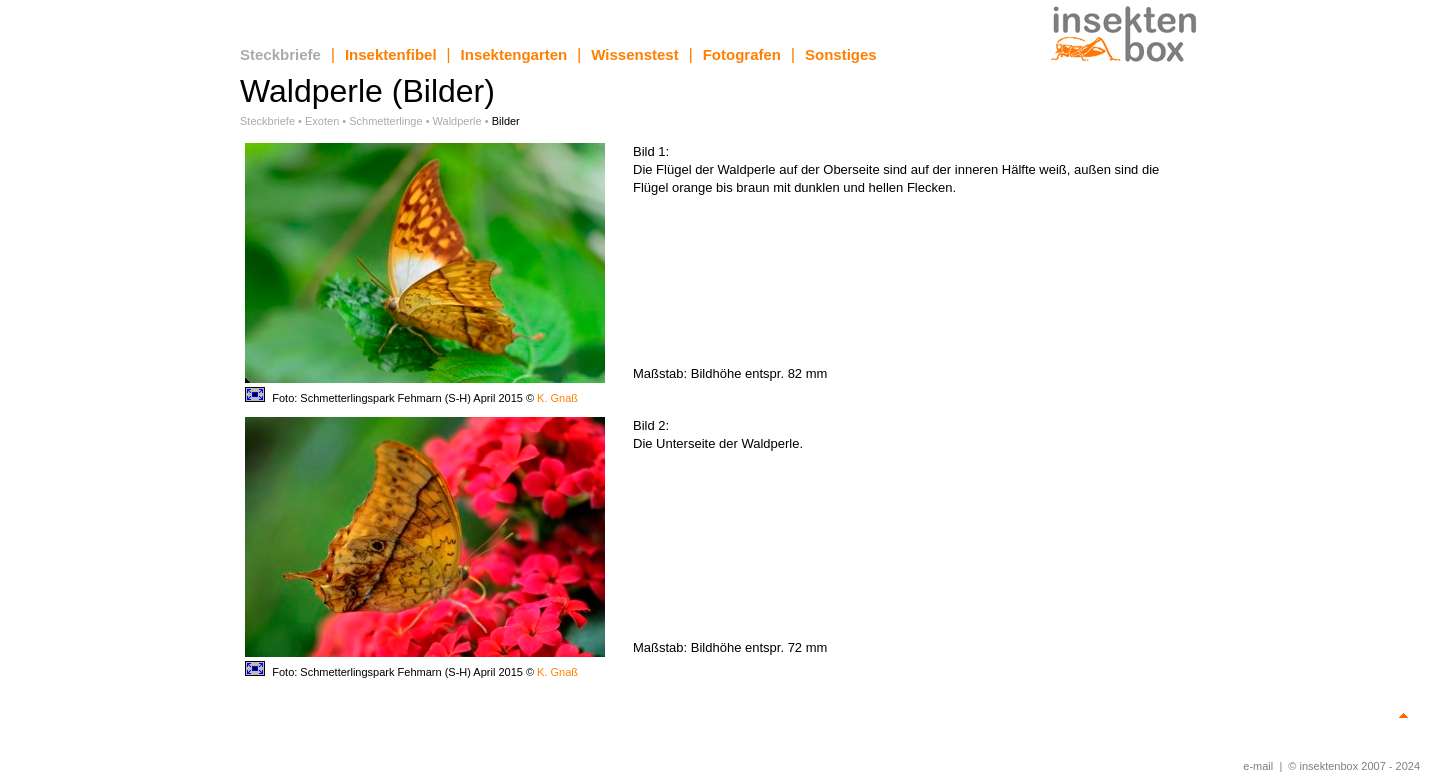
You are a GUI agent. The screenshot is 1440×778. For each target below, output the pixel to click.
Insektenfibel (391, 54)
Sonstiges (841, 54)
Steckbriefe (280, 54)
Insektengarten (514, 54)
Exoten (322, 121)
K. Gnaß (557, 398)
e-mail (1258, 766)
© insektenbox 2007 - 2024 (1354, 766)
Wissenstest (634, 54)
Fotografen (742, 54)
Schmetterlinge (385, 121)
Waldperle (457, 121)
